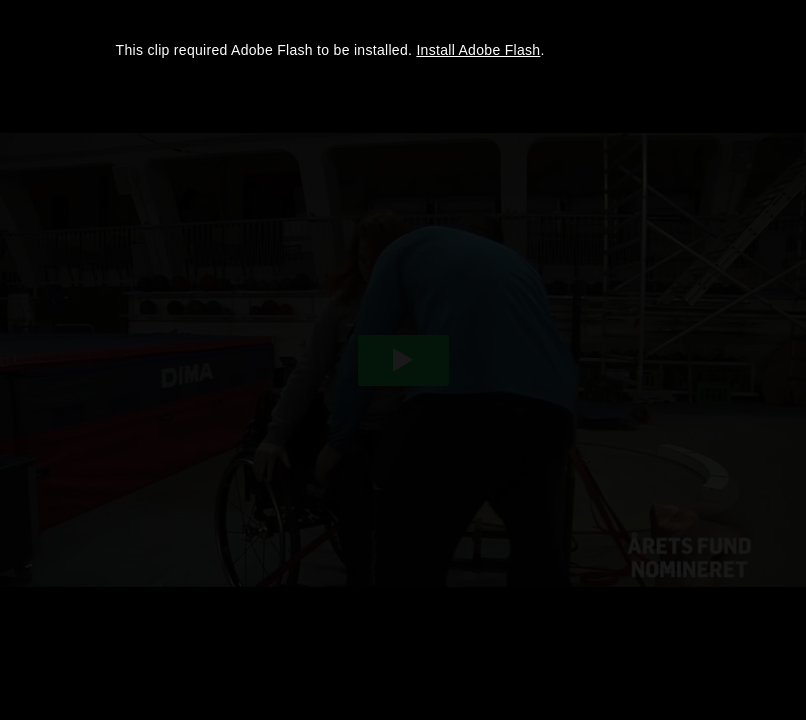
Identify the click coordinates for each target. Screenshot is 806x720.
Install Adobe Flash (478, 50)
